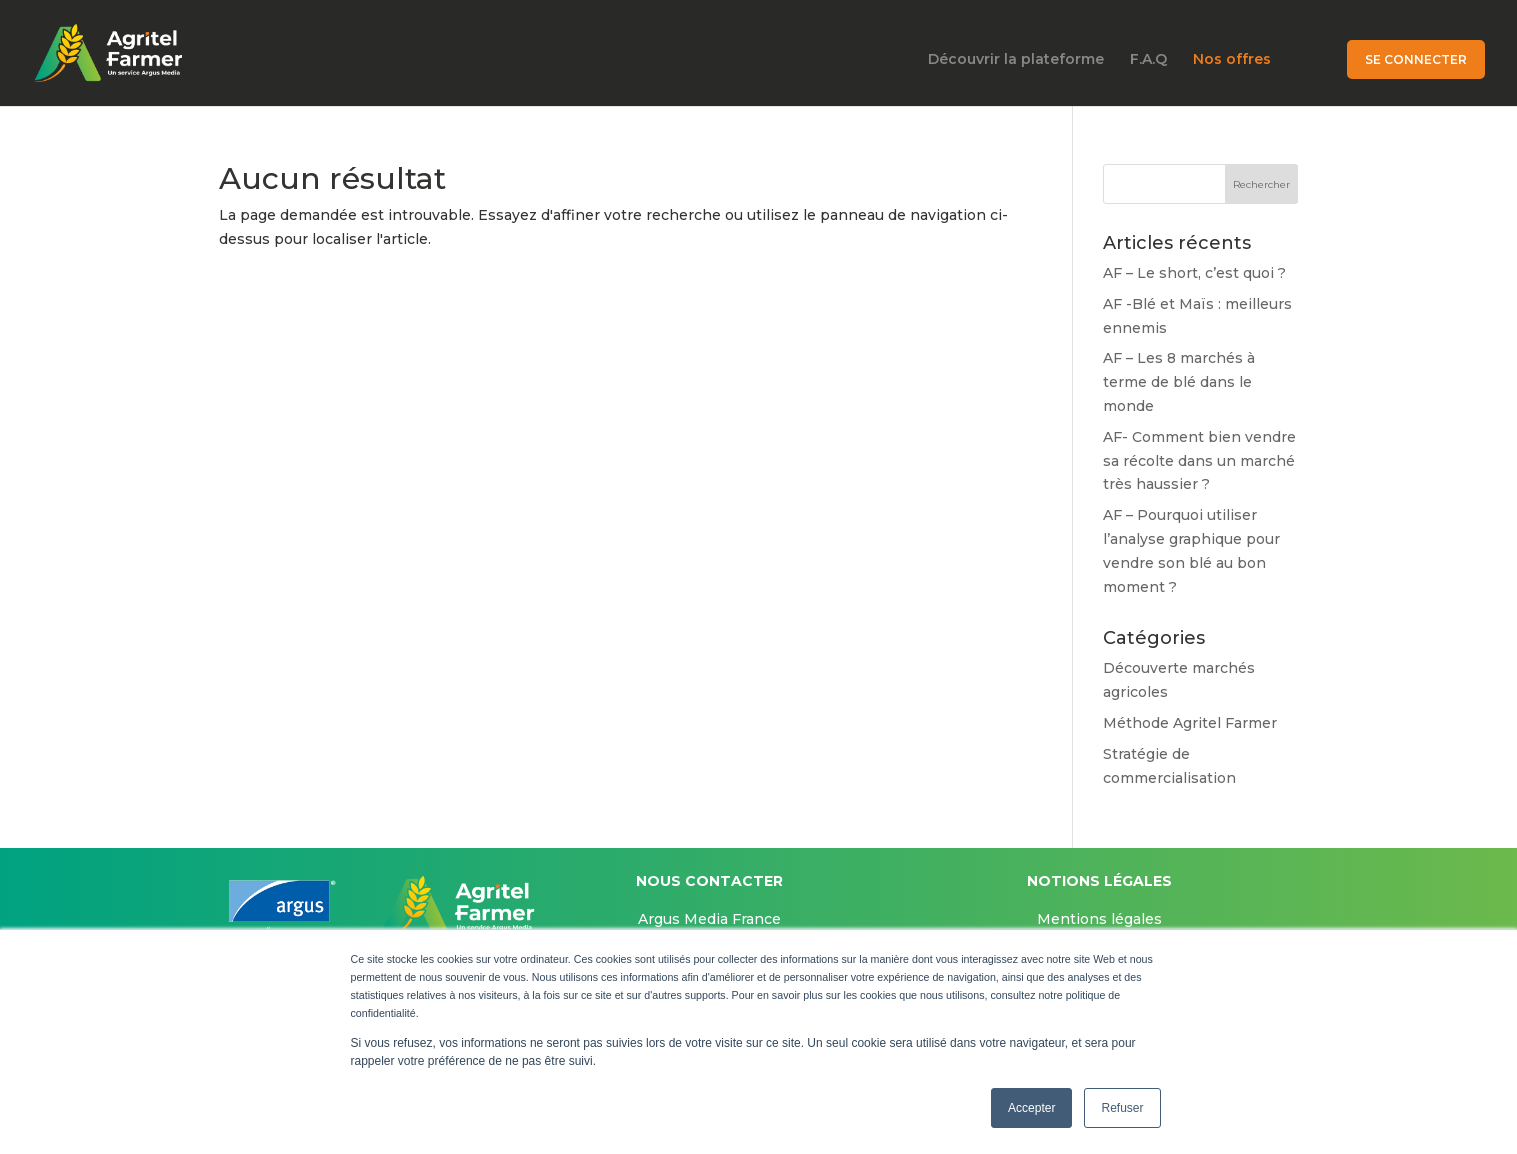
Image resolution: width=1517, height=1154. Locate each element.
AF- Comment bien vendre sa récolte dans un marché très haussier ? (1199, 461)
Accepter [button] (1031, 1108)
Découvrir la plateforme (1016, 60)
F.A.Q (1148, 60)
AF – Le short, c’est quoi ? (1194, 273)
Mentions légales (1099, 919)
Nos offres (1232, 60)
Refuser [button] (1122, 1108)
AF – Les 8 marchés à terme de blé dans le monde (1179, 382)
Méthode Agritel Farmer (1190, 723)
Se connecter (1416, 59)
